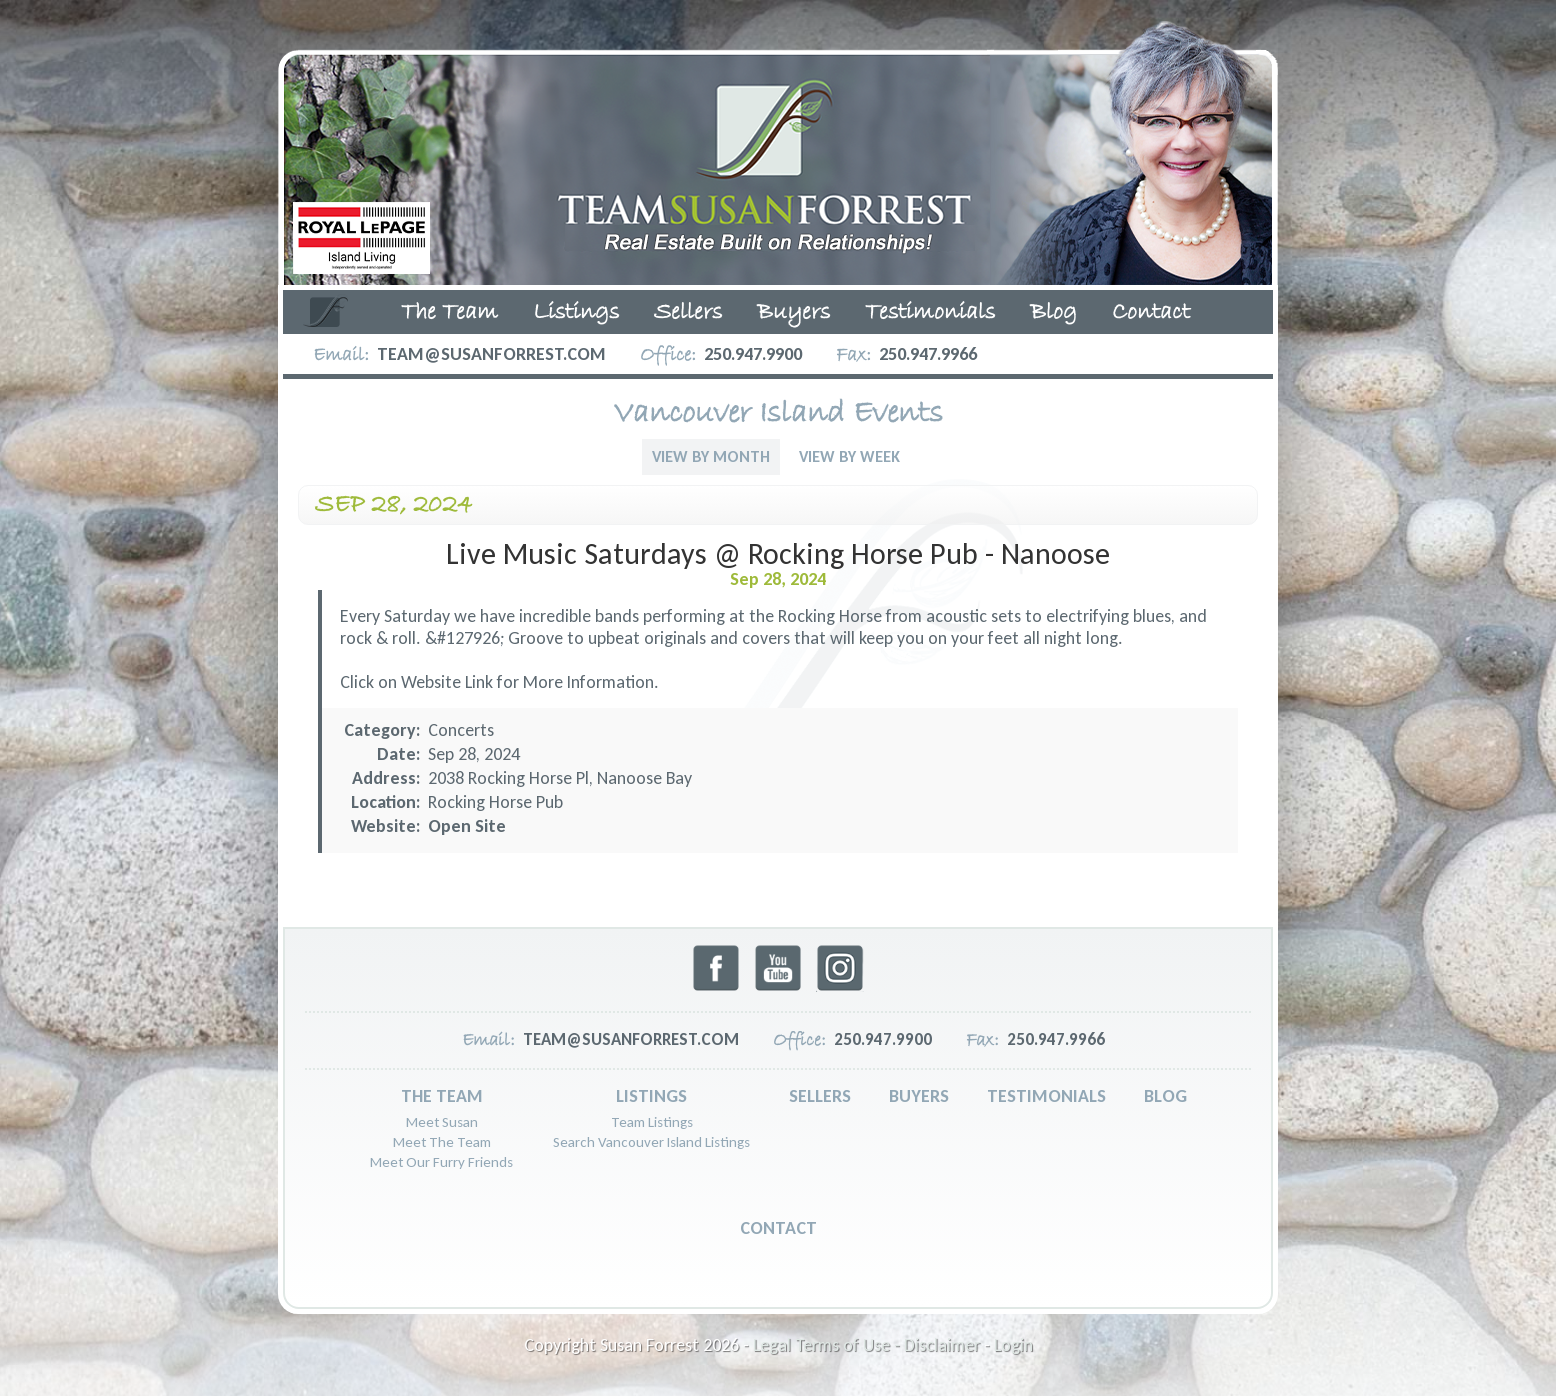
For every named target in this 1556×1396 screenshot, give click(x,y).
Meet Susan (442, 1122)
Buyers (793, 313)
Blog (1053, 313)
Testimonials (930, 313)
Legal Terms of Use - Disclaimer (866, 1345)
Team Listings (652, 1122)
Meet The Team (442, 1142)
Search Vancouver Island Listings (651, 1142)
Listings (576, 313)
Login (1013, 1345)
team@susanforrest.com (491, 354)
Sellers (688, 313)
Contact (1151, 313)
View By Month (711, 456)
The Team (449, 313)
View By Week (849, 456)
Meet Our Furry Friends (441, 1162)
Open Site (467, 826)
